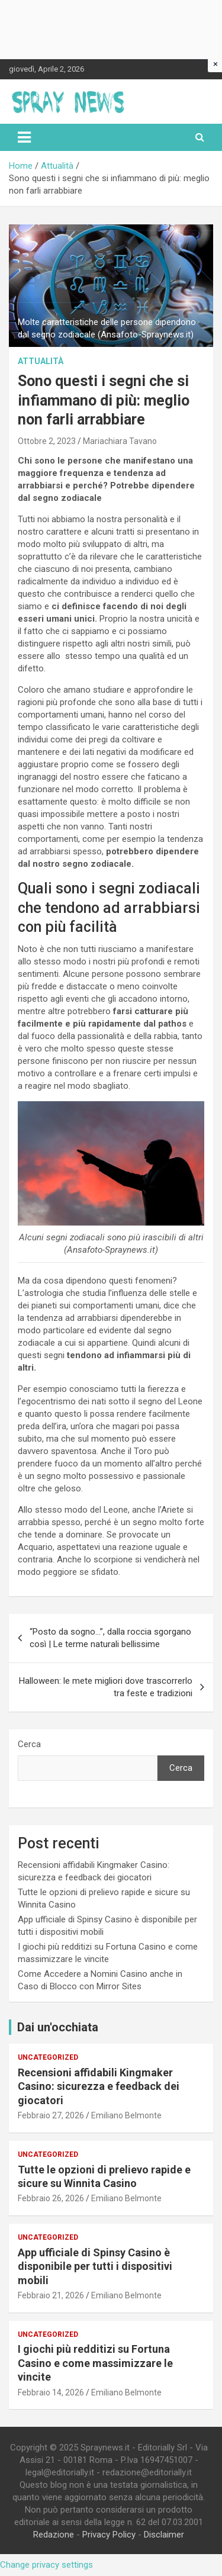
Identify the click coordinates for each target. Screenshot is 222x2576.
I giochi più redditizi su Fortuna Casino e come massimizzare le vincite (95, 2363)
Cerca (29, 1744)
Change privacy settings (46, 2564)
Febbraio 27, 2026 (51, 2115)
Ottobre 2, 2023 (47, 441)
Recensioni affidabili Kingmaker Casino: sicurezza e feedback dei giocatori (98, 2086)
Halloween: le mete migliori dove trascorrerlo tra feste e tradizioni (105, 1687)
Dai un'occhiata (57, 2027)
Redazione (53, 2534)
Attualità (40, 361)
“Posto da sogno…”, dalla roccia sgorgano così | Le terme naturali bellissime (110, 1637)
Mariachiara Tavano (120, 441)
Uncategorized (48, 2057)
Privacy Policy (109, 2534)
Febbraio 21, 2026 (51, 2295)
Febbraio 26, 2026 (51, 2198)
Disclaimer (164, 2534)
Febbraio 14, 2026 (51, 2392)
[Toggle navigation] (24, 137)
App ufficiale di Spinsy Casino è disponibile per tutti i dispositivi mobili (95, 2266)
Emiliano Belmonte (126, 2115)
